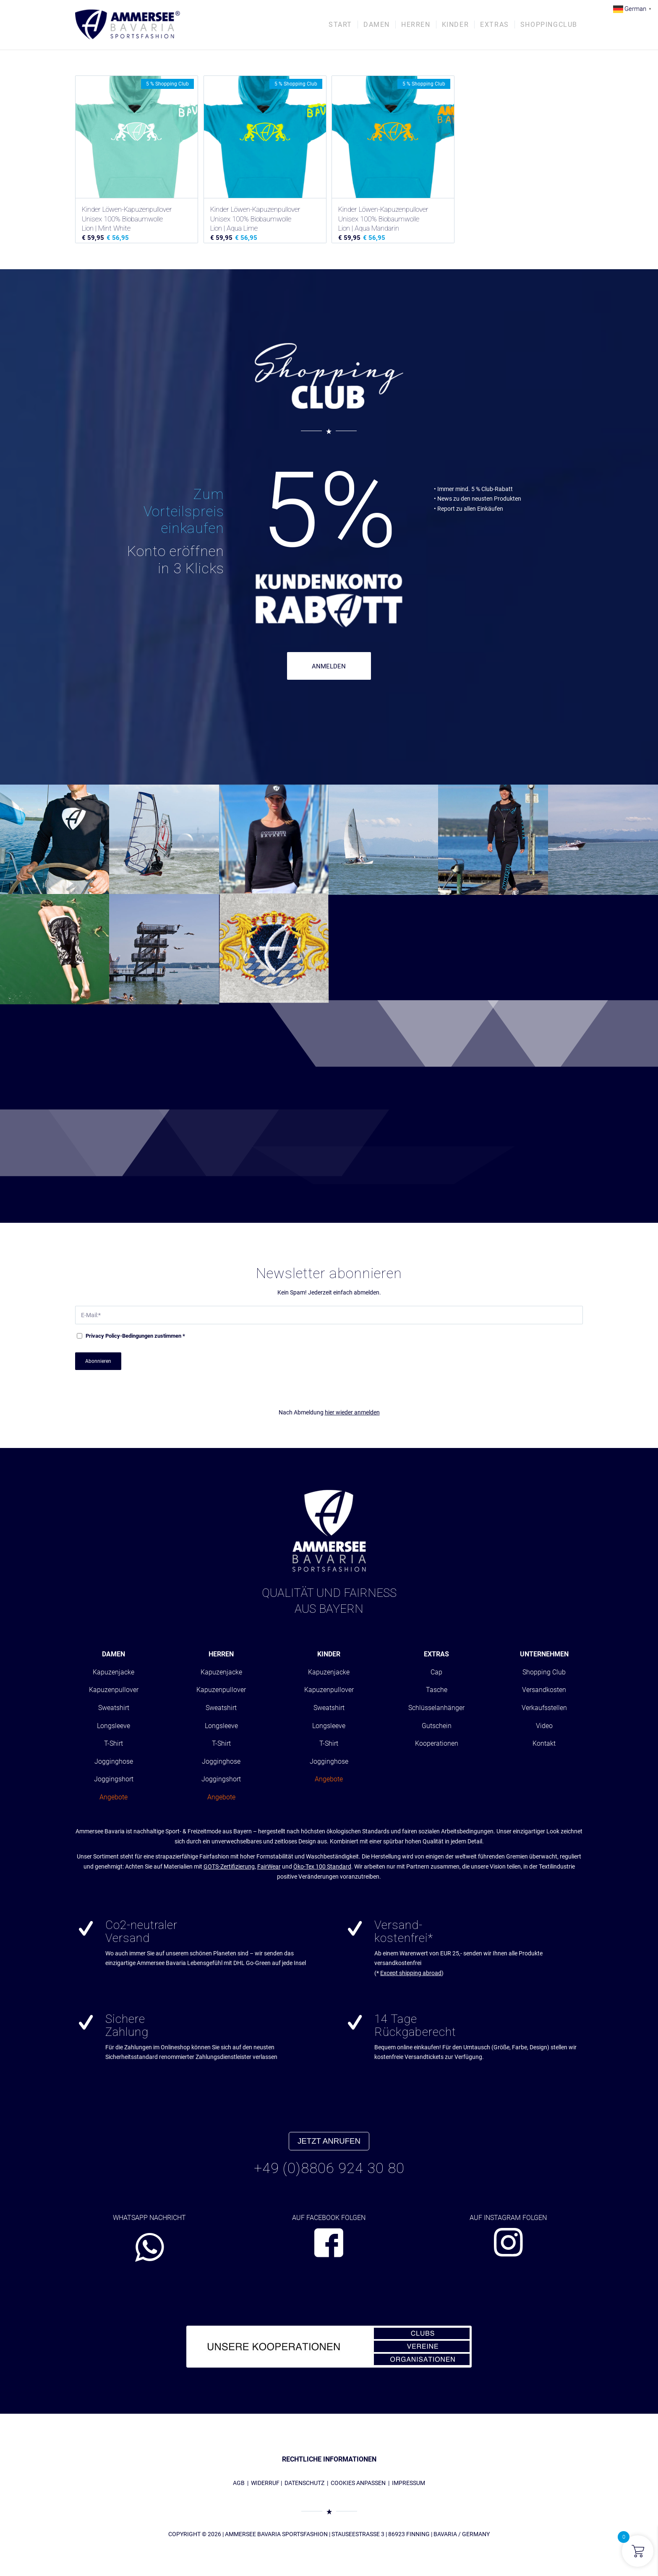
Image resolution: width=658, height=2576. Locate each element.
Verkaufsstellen (544, 1708)
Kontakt (544, 1743)
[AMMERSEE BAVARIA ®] (127, 24)
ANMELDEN (329, 666)
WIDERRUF (265, 2483)
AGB (239, 2483)
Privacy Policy (103, 1336)
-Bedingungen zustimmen (135, 1336)
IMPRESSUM (408, 2483)
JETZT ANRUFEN (329, 2141)
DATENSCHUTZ (304, 2483)
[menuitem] (340, 24)
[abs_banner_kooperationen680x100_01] (329, 2347)
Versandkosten (544, 1690)
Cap (436, 1672)
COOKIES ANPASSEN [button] (358, 2483)
